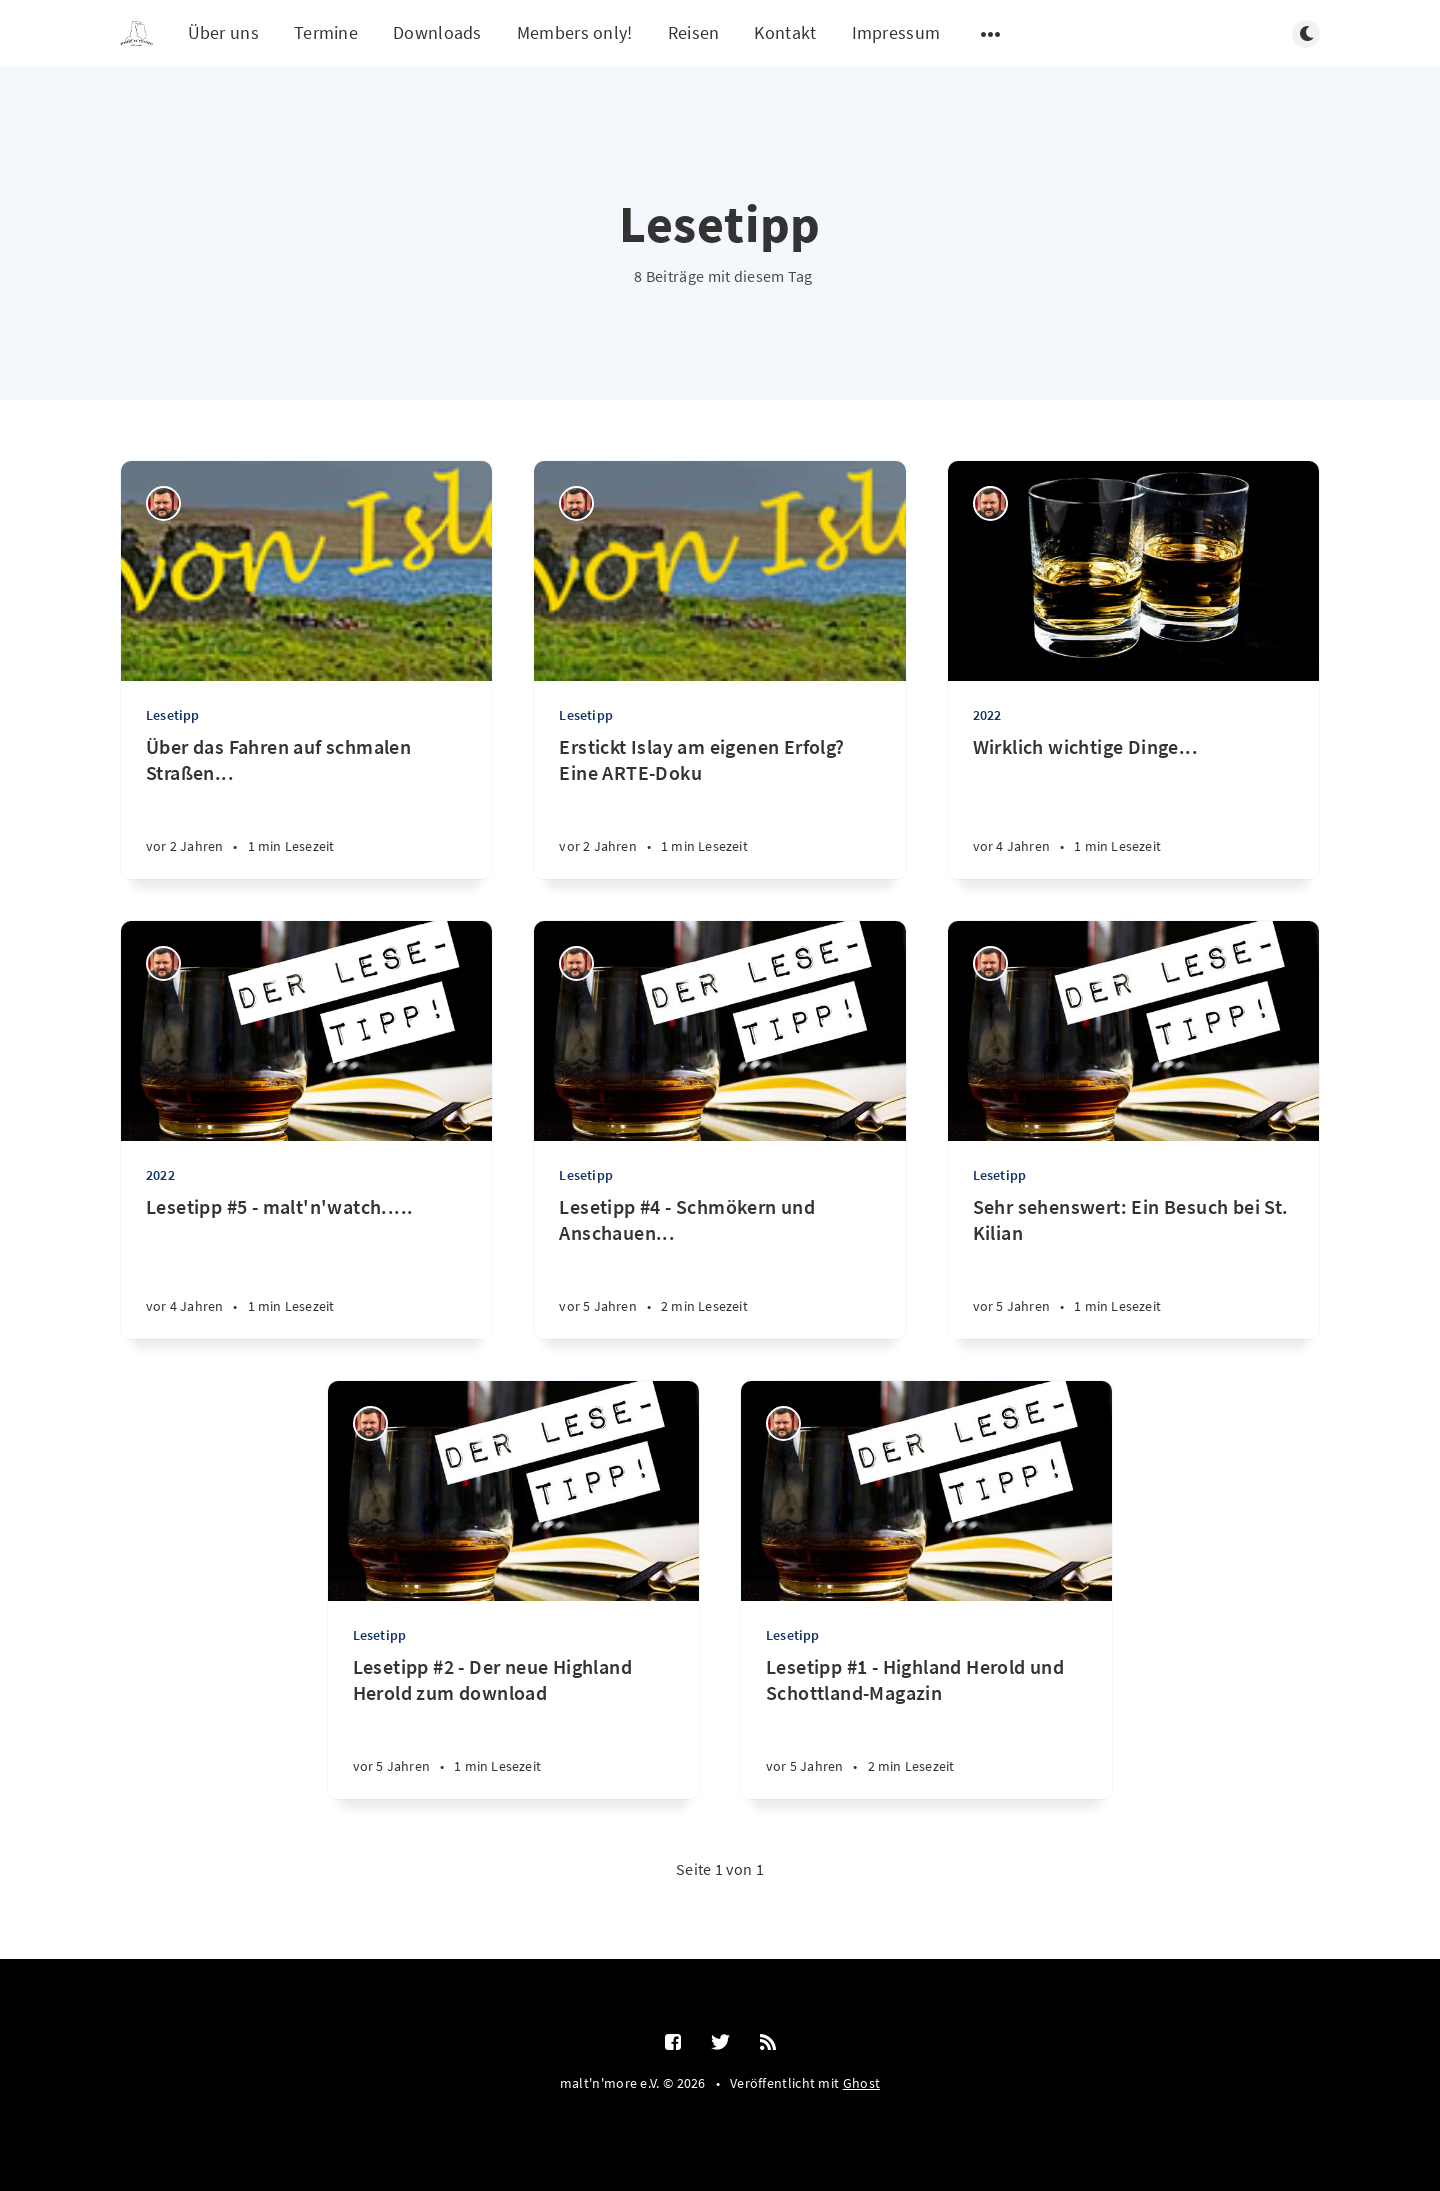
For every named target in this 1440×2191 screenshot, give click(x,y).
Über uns (223, 32)
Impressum (896, 32)
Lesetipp (173, 715)
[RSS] (768, 2043)
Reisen (694, 32)
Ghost (862, 2083)
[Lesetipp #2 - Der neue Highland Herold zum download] (513, 1726)
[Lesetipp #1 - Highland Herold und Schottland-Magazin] (926, 1726)
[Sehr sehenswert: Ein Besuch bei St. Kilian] (1133, 1266)
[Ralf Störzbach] (163, 503)
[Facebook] (673, 2043)
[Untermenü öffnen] (991, 34)
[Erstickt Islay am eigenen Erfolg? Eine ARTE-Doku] (719, 806)
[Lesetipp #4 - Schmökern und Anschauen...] (719, 1266)
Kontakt (785, 32)
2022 (987, 715)
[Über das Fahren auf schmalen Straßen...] (306, 806)
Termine (326, 32)
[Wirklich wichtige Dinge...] (1133, 806)
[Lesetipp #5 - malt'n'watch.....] (306, 1266)
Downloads (437, 32)
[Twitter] (720, 2043)
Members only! (575, 32)
